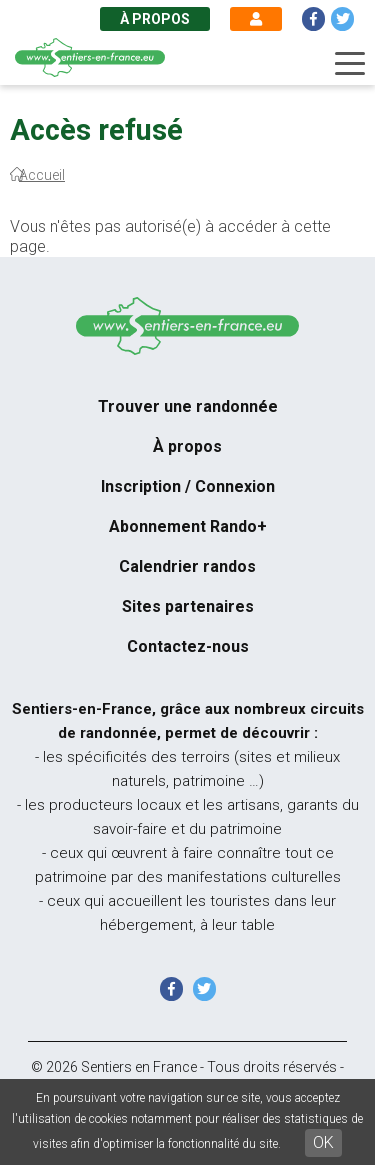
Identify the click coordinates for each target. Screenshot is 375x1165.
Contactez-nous (188, 646)
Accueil (42, 175)
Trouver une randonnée (188, 406)
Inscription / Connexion (188, 486)
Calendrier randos (187, 566)
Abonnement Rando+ (188, 526)
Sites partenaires (188, 606)
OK (323, 1142)
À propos (155, 19)
